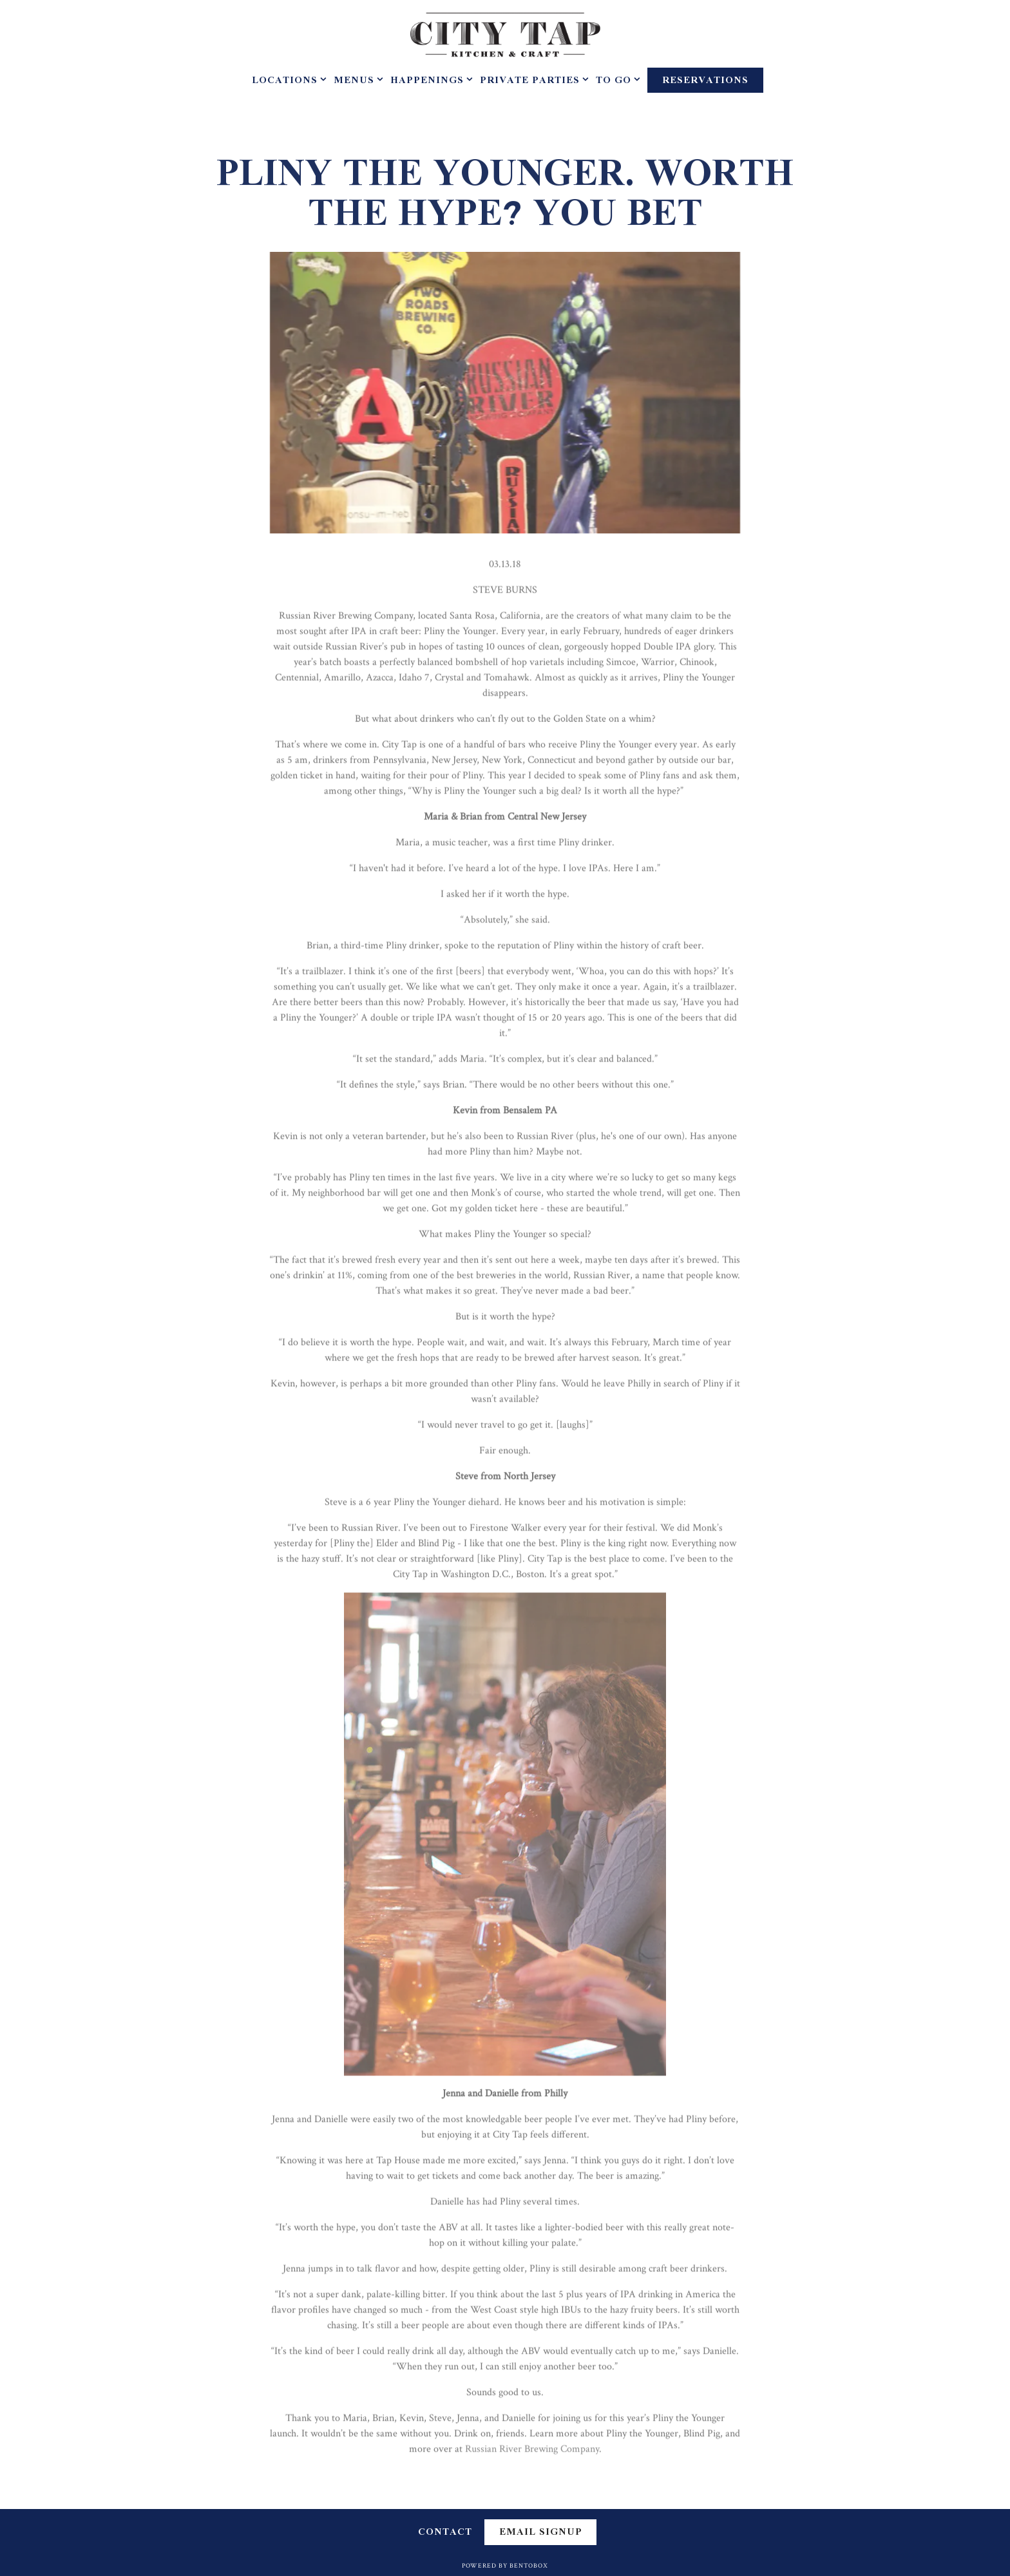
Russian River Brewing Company (532, 2453)
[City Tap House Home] (505, 33)
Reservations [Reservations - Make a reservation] (705, 80)
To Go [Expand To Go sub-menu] (615, 81)
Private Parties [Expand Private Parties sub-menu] (531, 81)
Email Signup (540, 2532)
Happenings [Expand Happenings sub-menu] (429, 81)
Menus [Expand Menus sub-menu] (356, 81)
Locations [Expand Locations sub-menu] (286, 81)
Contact (445, 2532)
